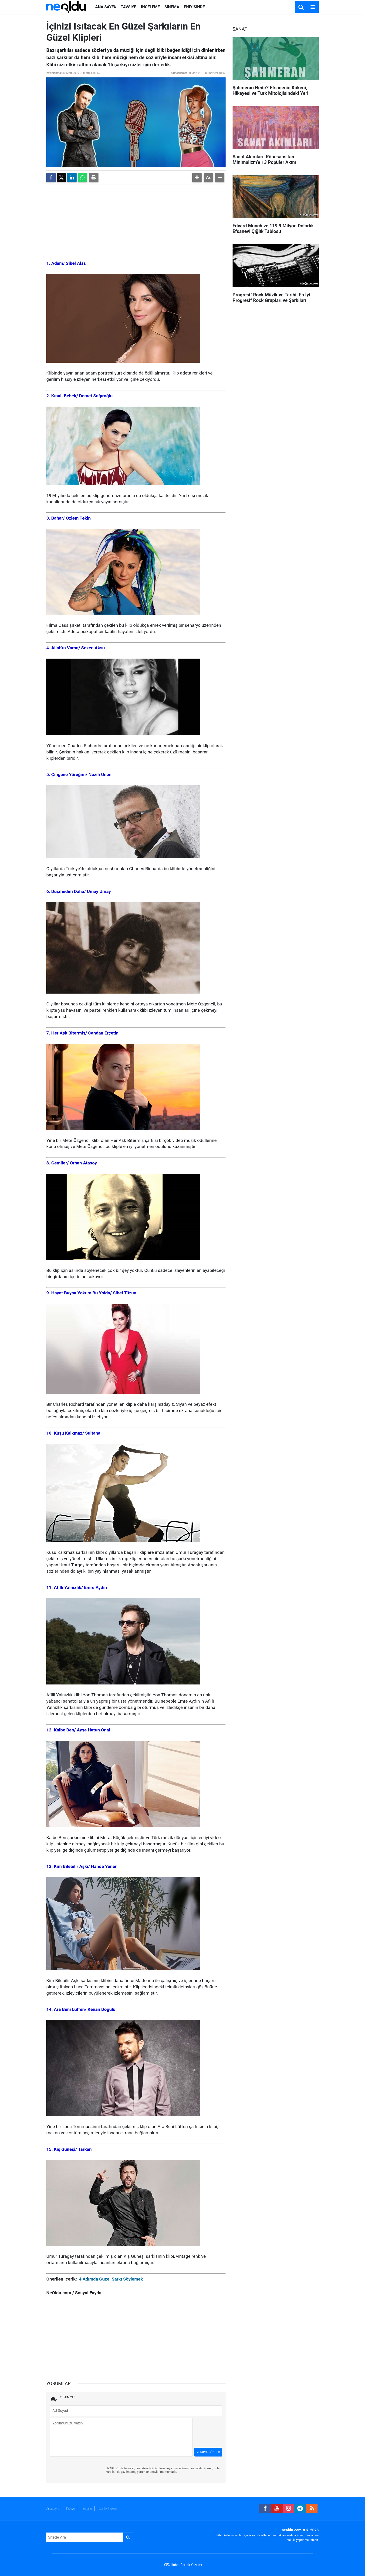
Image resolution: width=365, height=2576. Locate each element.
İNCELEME (150, 6)
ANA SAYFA (105, 6)
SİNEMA (171, 6)
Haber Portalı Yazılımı (186, 2565)
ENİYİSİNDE (194, 6)
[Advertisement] (136, 220)
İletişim (87, 2508)
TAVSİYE (128, 6)
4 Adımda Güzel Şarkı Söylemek (111, 2279)
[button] (197, 177)
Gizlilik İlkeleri (107, 2508)
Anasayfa (52, 2508)
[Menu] (313, 7)
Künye (70, 2508)
